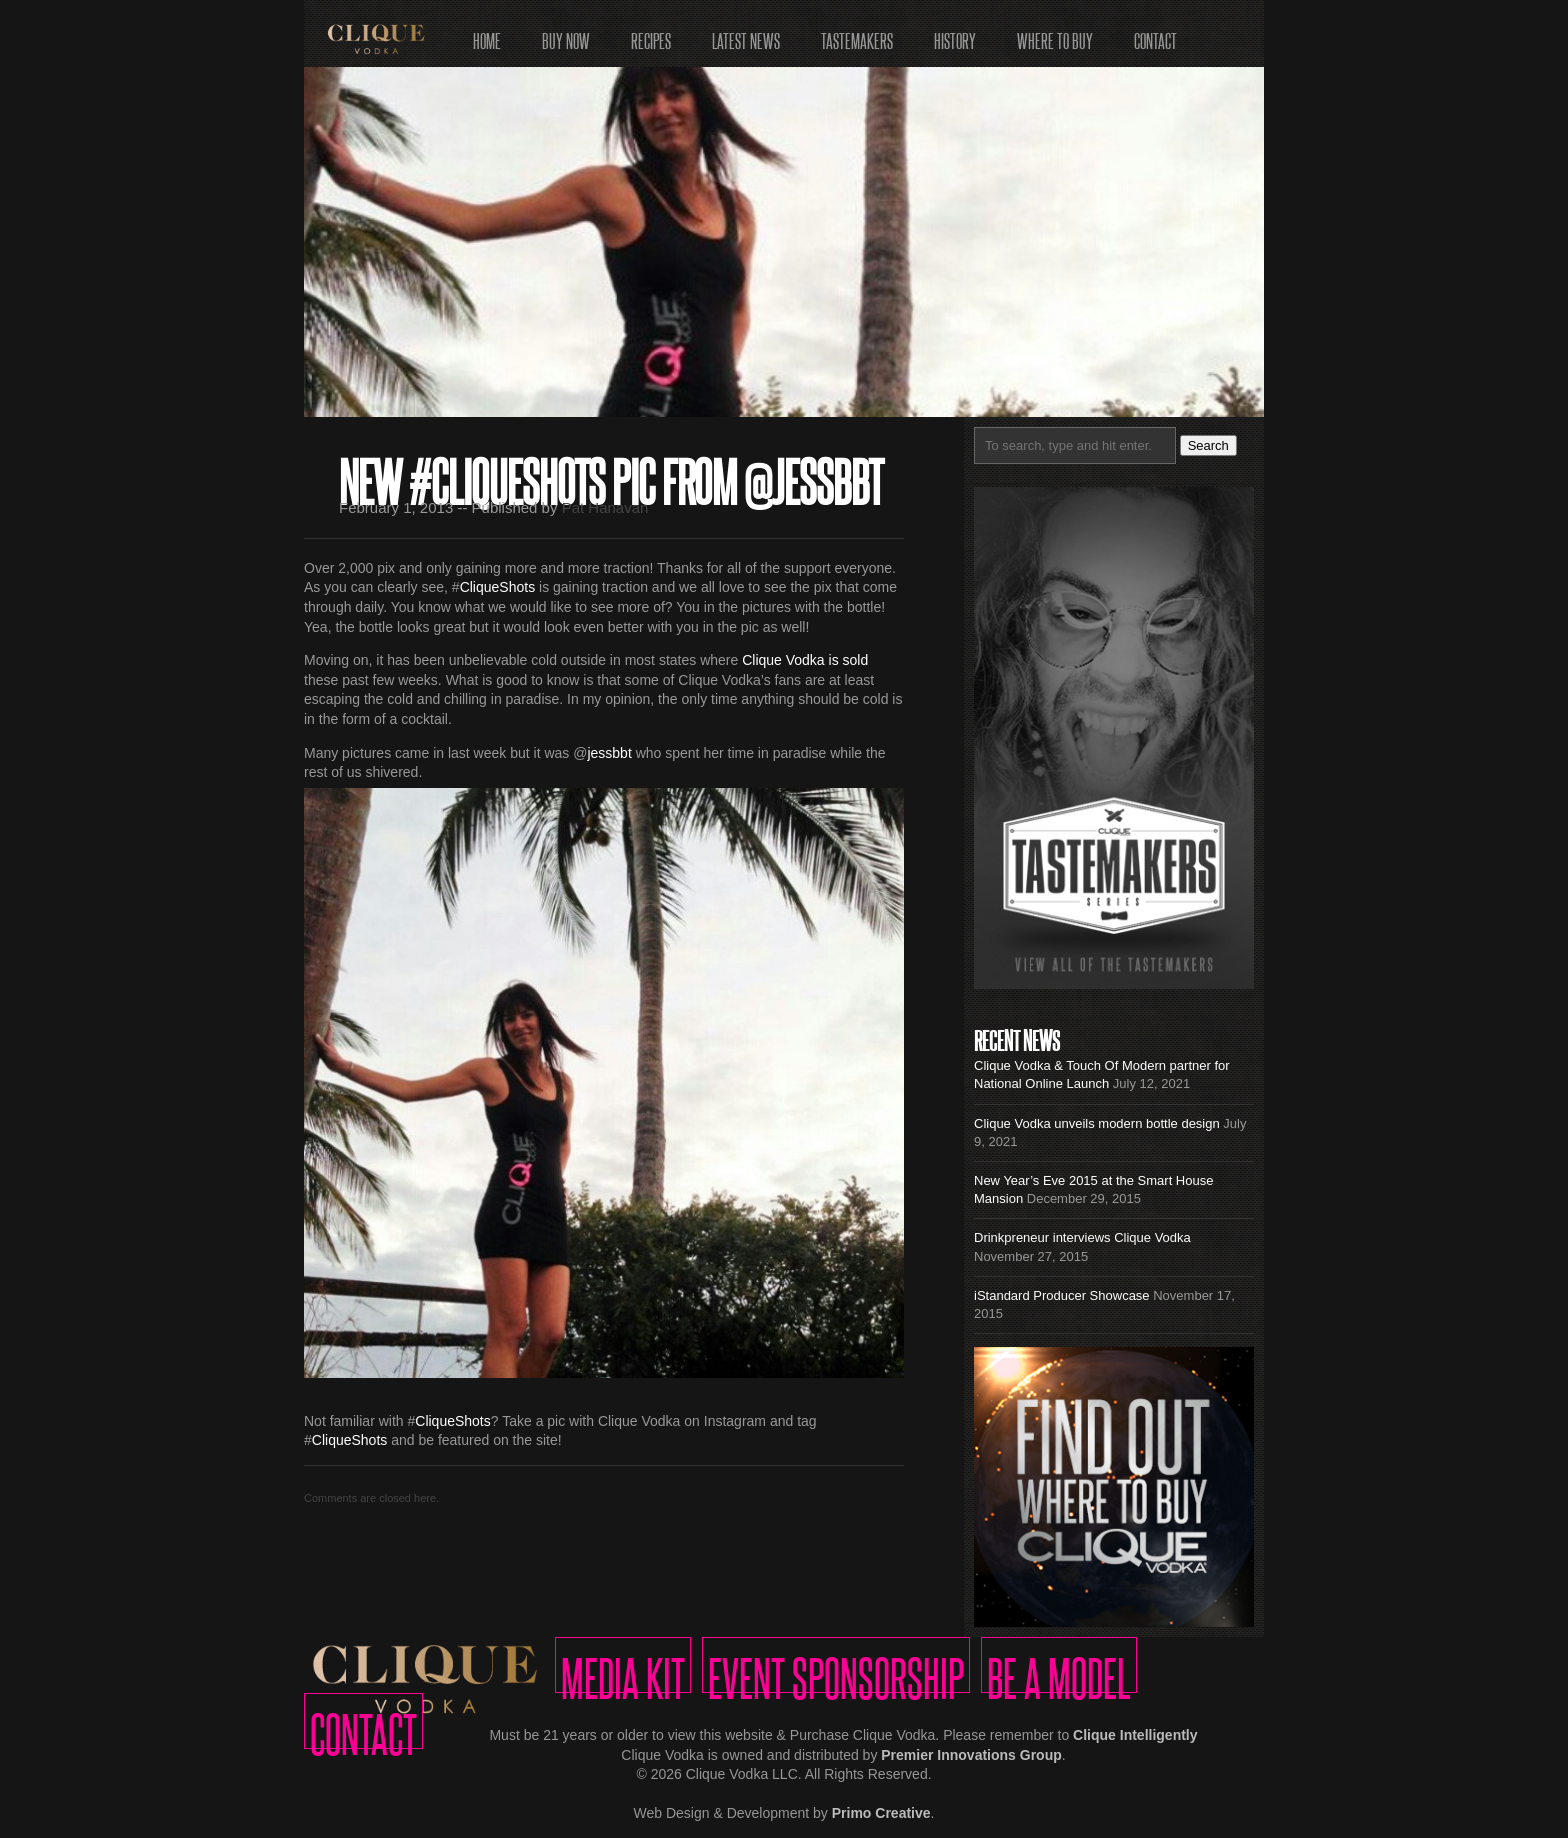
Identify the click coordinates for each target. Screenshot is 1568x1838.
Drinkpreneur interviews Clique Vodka (1082, 1237)
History (955, 34)
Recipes (651, 34)
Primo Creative (881, 1813)
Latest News (746, 34)
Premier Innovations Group (971, 1755)
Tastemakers (857, 34)
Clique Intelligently (1135, 1735)
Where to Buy (1055, 34)
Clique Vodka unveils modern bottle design (1097, 1123)
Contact (1155, 34)
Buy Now (566, 34)
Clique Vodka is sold (805, 660)
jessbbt (609, 753)
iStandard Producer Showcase (1062, 1295)
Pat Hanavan (605, 507)
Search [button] (1208, 445)
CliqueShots (498, 587)
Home (487, 34)
